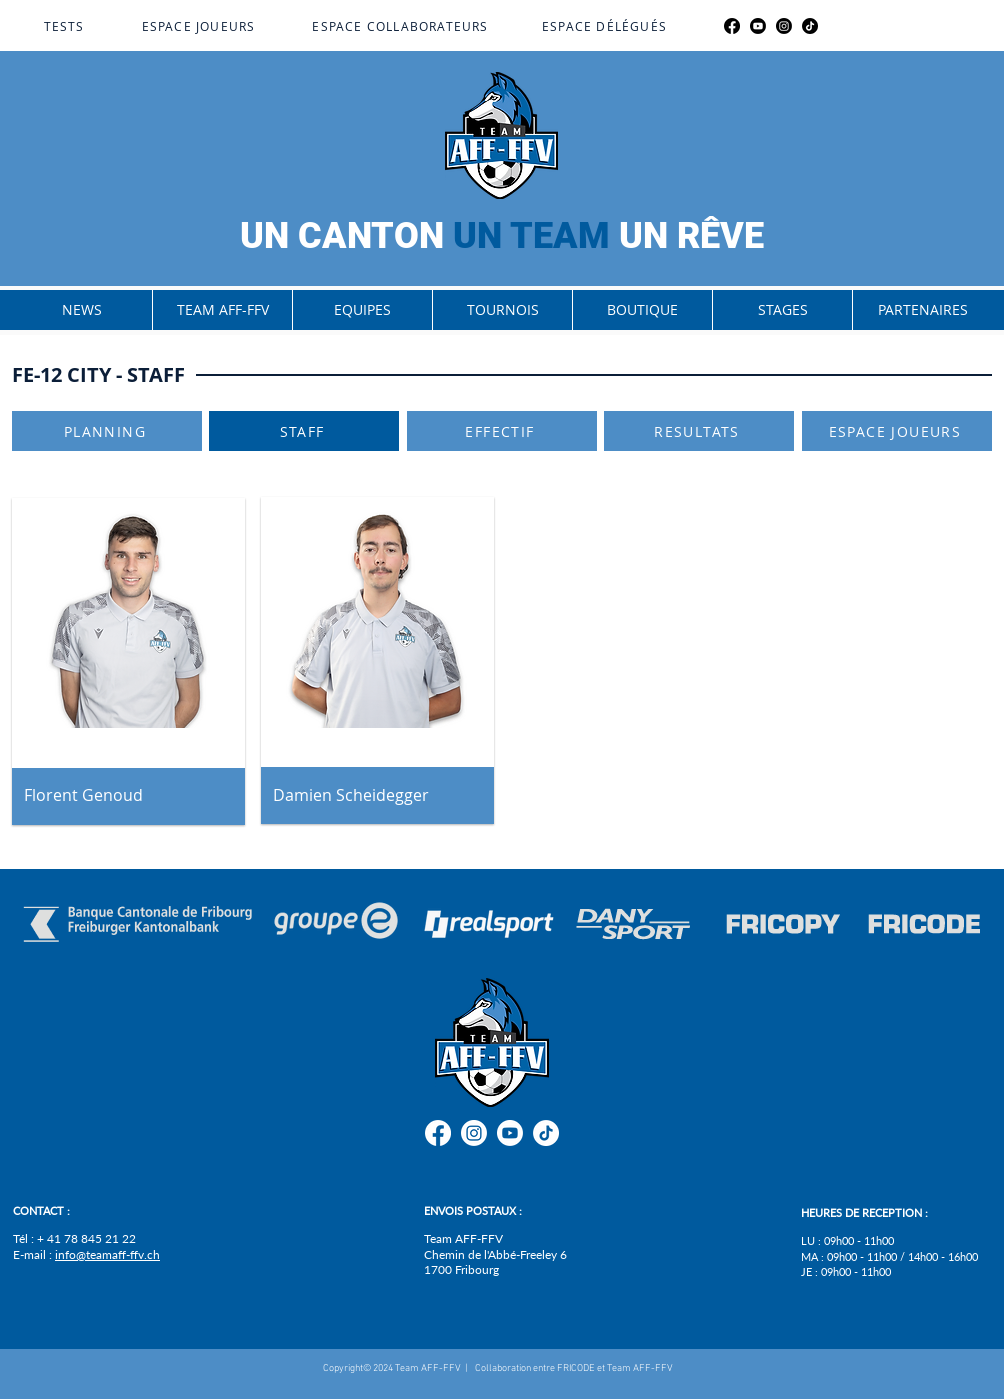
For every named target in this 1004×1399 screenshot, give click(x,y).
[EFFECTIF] (502, 431)
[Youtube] (758, 26)
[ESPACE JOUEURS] (200, 26)
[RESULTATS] (699, 431)
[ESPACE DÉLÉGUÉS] (606, 26)
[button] (222, 310)
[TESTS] (66, 26)
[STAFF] (304, 431)
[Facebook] (732, 26)
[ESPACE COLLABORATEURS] (402, 26)
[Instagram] (784, 26)
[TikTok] (810, 26)
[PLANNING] (107, 431)
